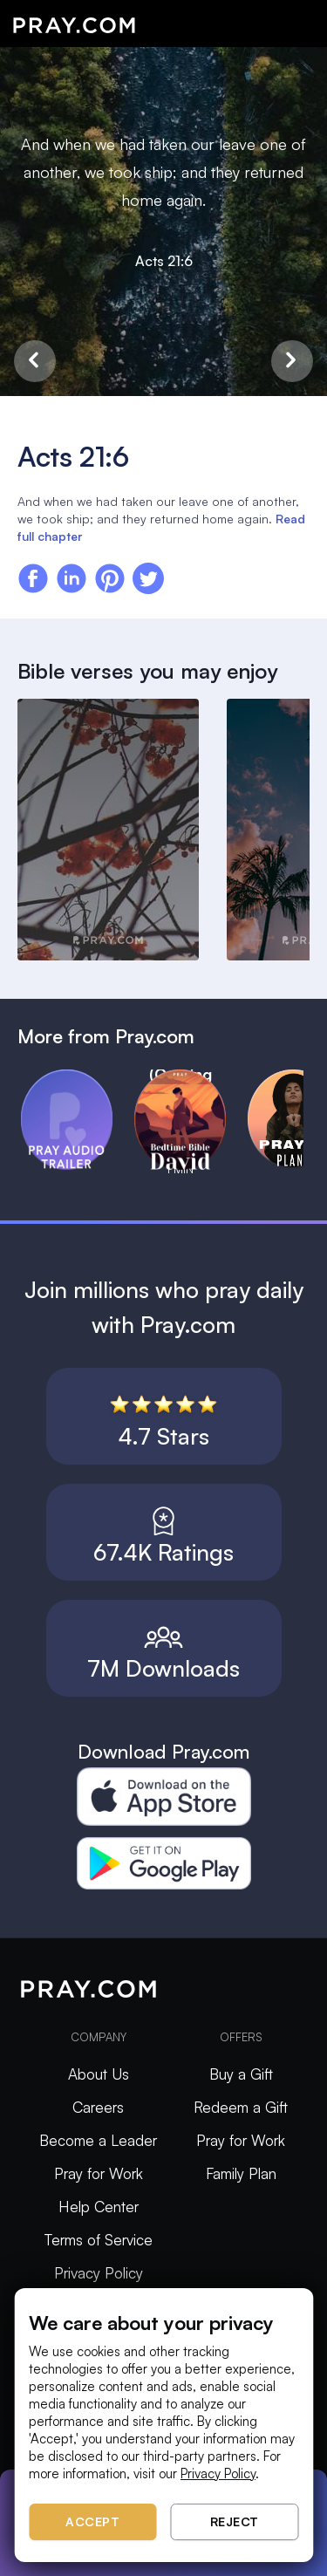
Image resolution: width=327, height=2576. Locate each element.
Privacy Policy (98, 2273)
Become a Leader (98, 2140)
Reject (234, 2521)
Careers (98, 2107)
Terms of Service (98, 2240)
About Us (98, 2074)
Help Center (98, 2206)
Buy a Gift (241, 2074)
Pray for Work (98, 2173)
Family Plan (241, 2173)
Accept (92, 2521)
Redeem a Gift (241, 2107)
